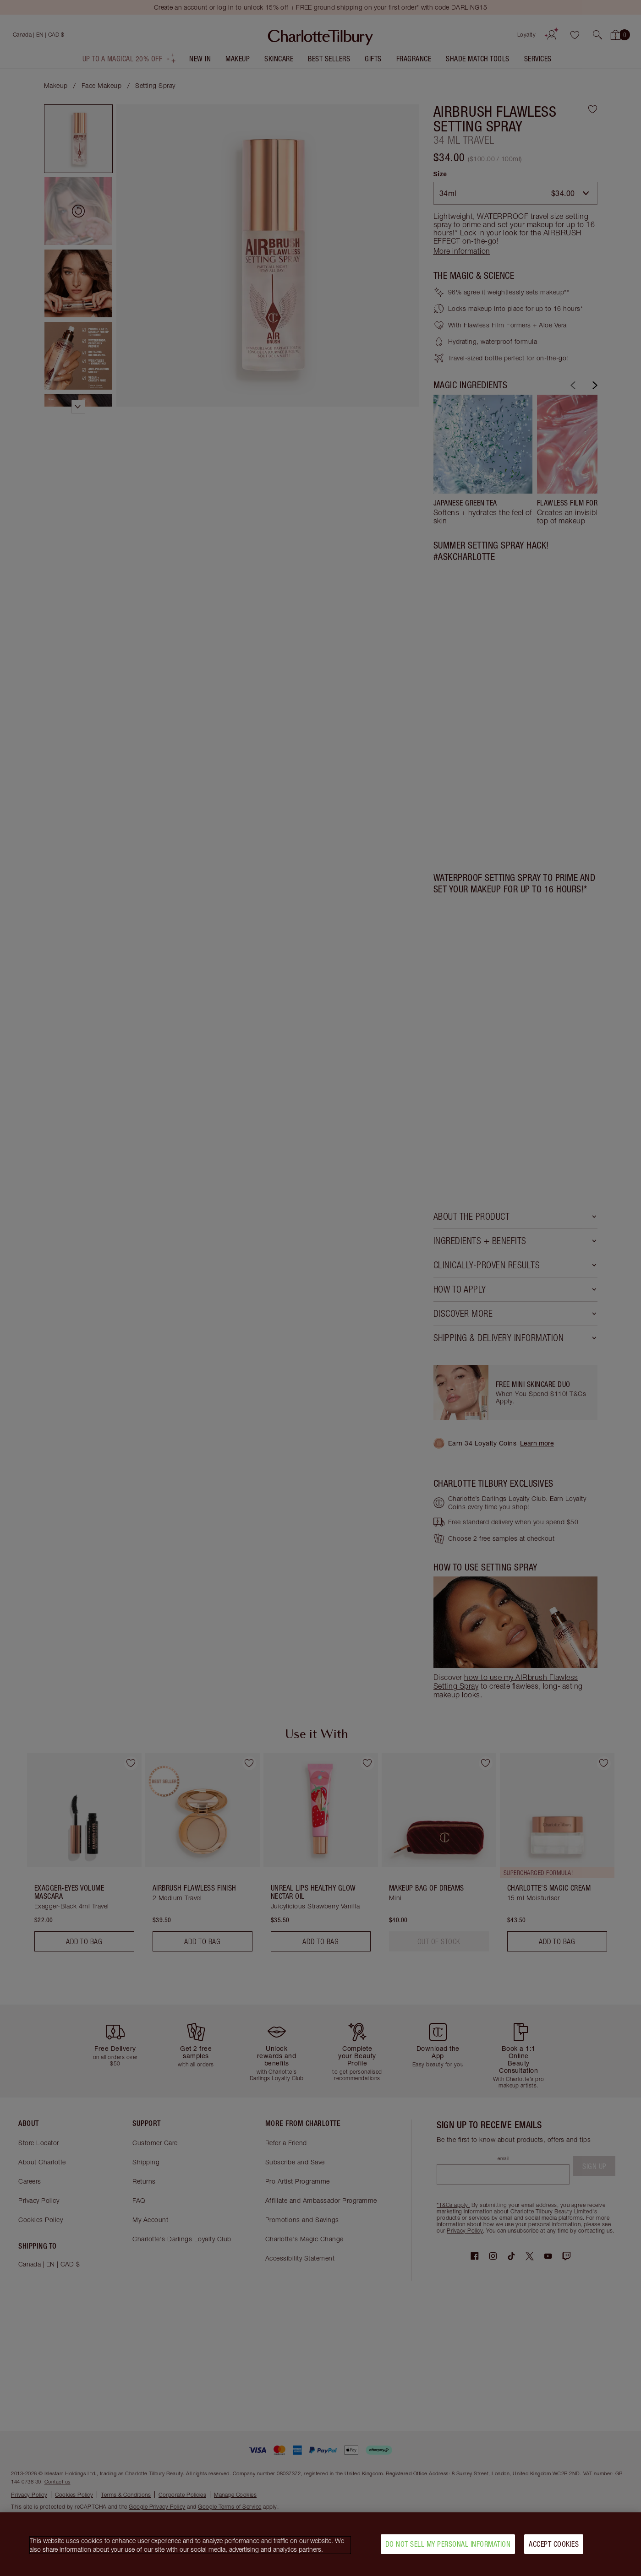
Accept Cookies (554, 2544)
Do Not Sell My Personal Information (448, 2544)
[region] (320, 2544)
